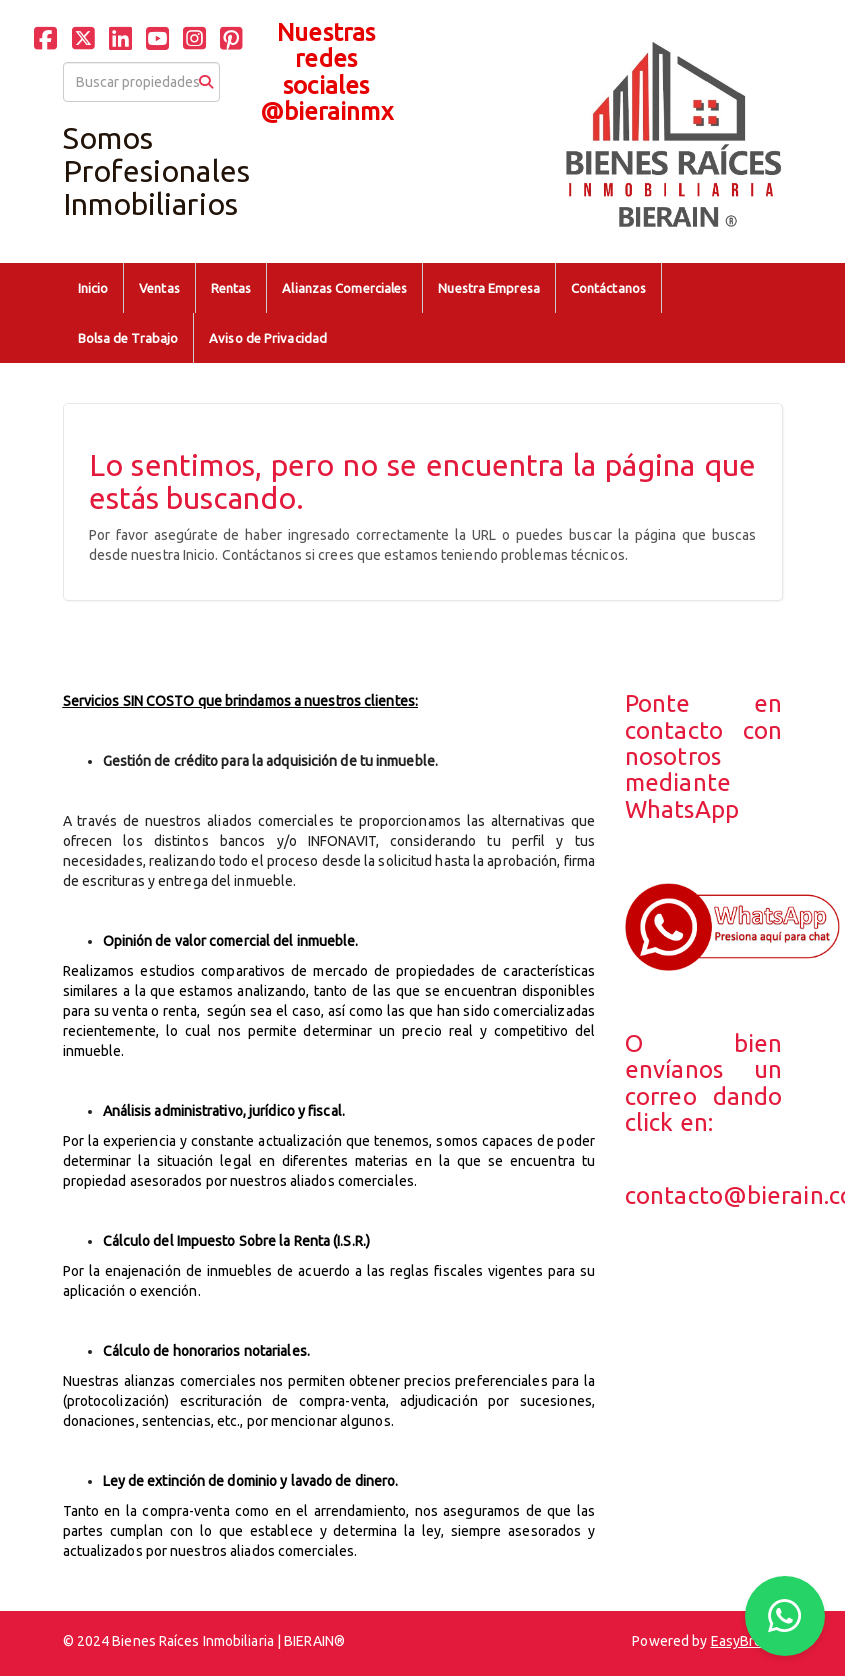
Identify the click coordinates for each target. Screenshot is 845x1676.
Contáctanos (608, 288)
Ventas (159, 288)
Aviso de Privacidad (268, 338)
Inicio (93, 288)
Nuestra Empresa (489, 288)
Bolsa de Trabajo (128, 338)
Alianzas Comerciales (344, 288)
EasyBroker (747, 1641)
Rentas (231, 288)
